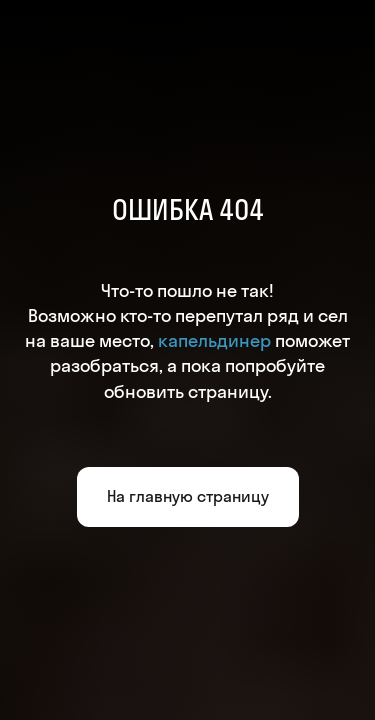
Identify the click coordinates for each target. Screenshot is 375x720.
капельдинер (214, 340)
